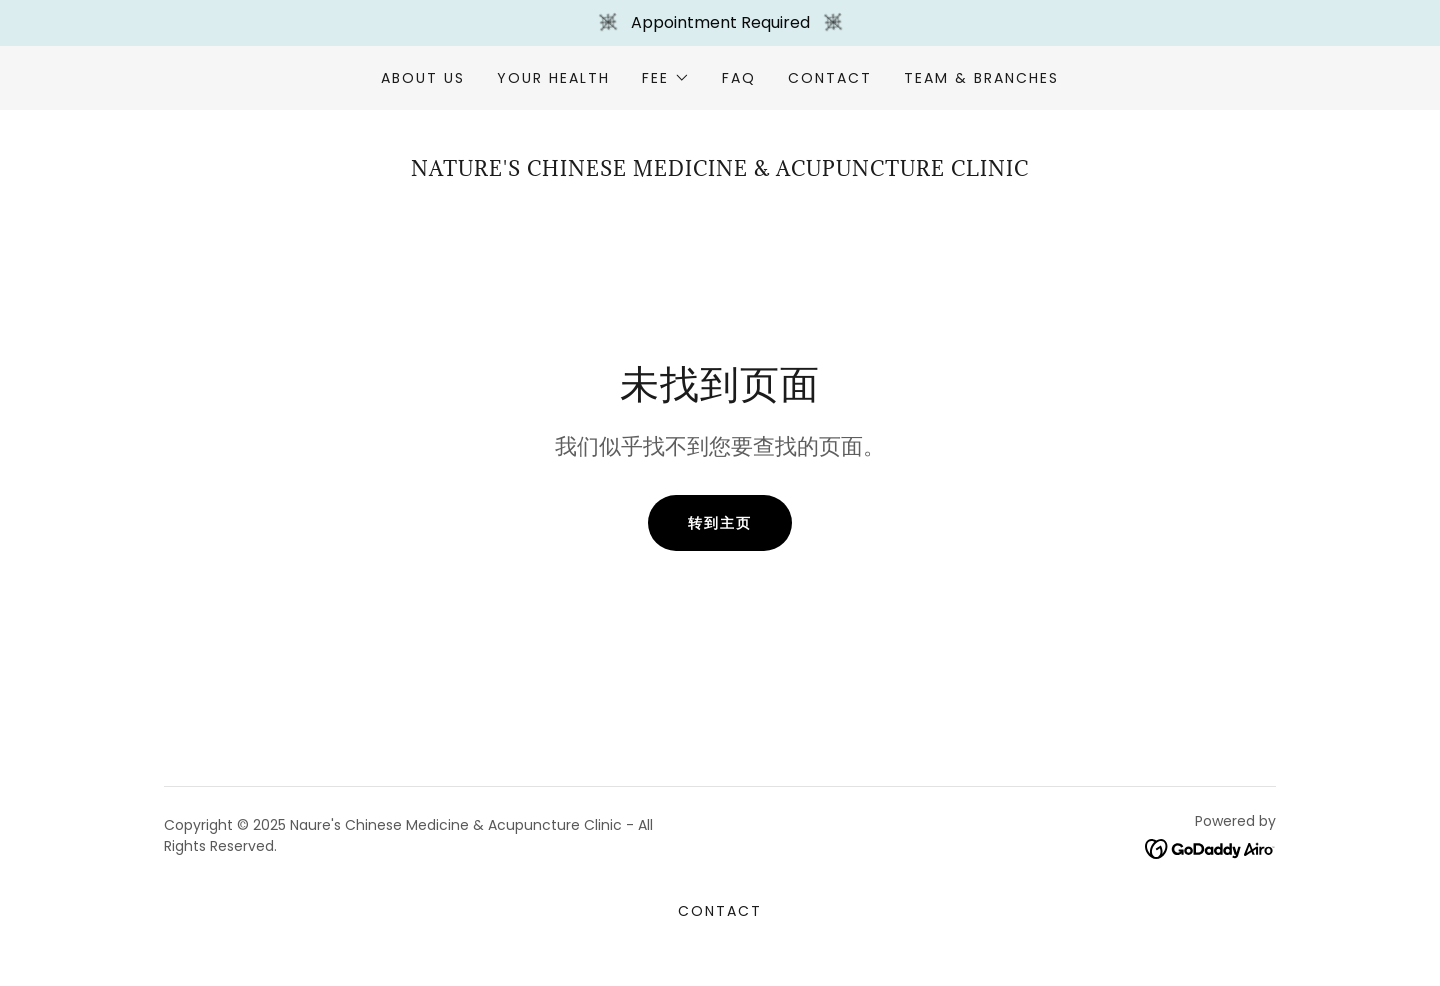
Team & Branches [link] (981, 78)
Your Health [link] (553, 78)
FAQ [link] (739, 78)
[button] (665, 78)
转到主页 (720, 523)
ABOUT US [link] (423, 78)
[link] (1210, 848)
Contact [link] (830, 78)
